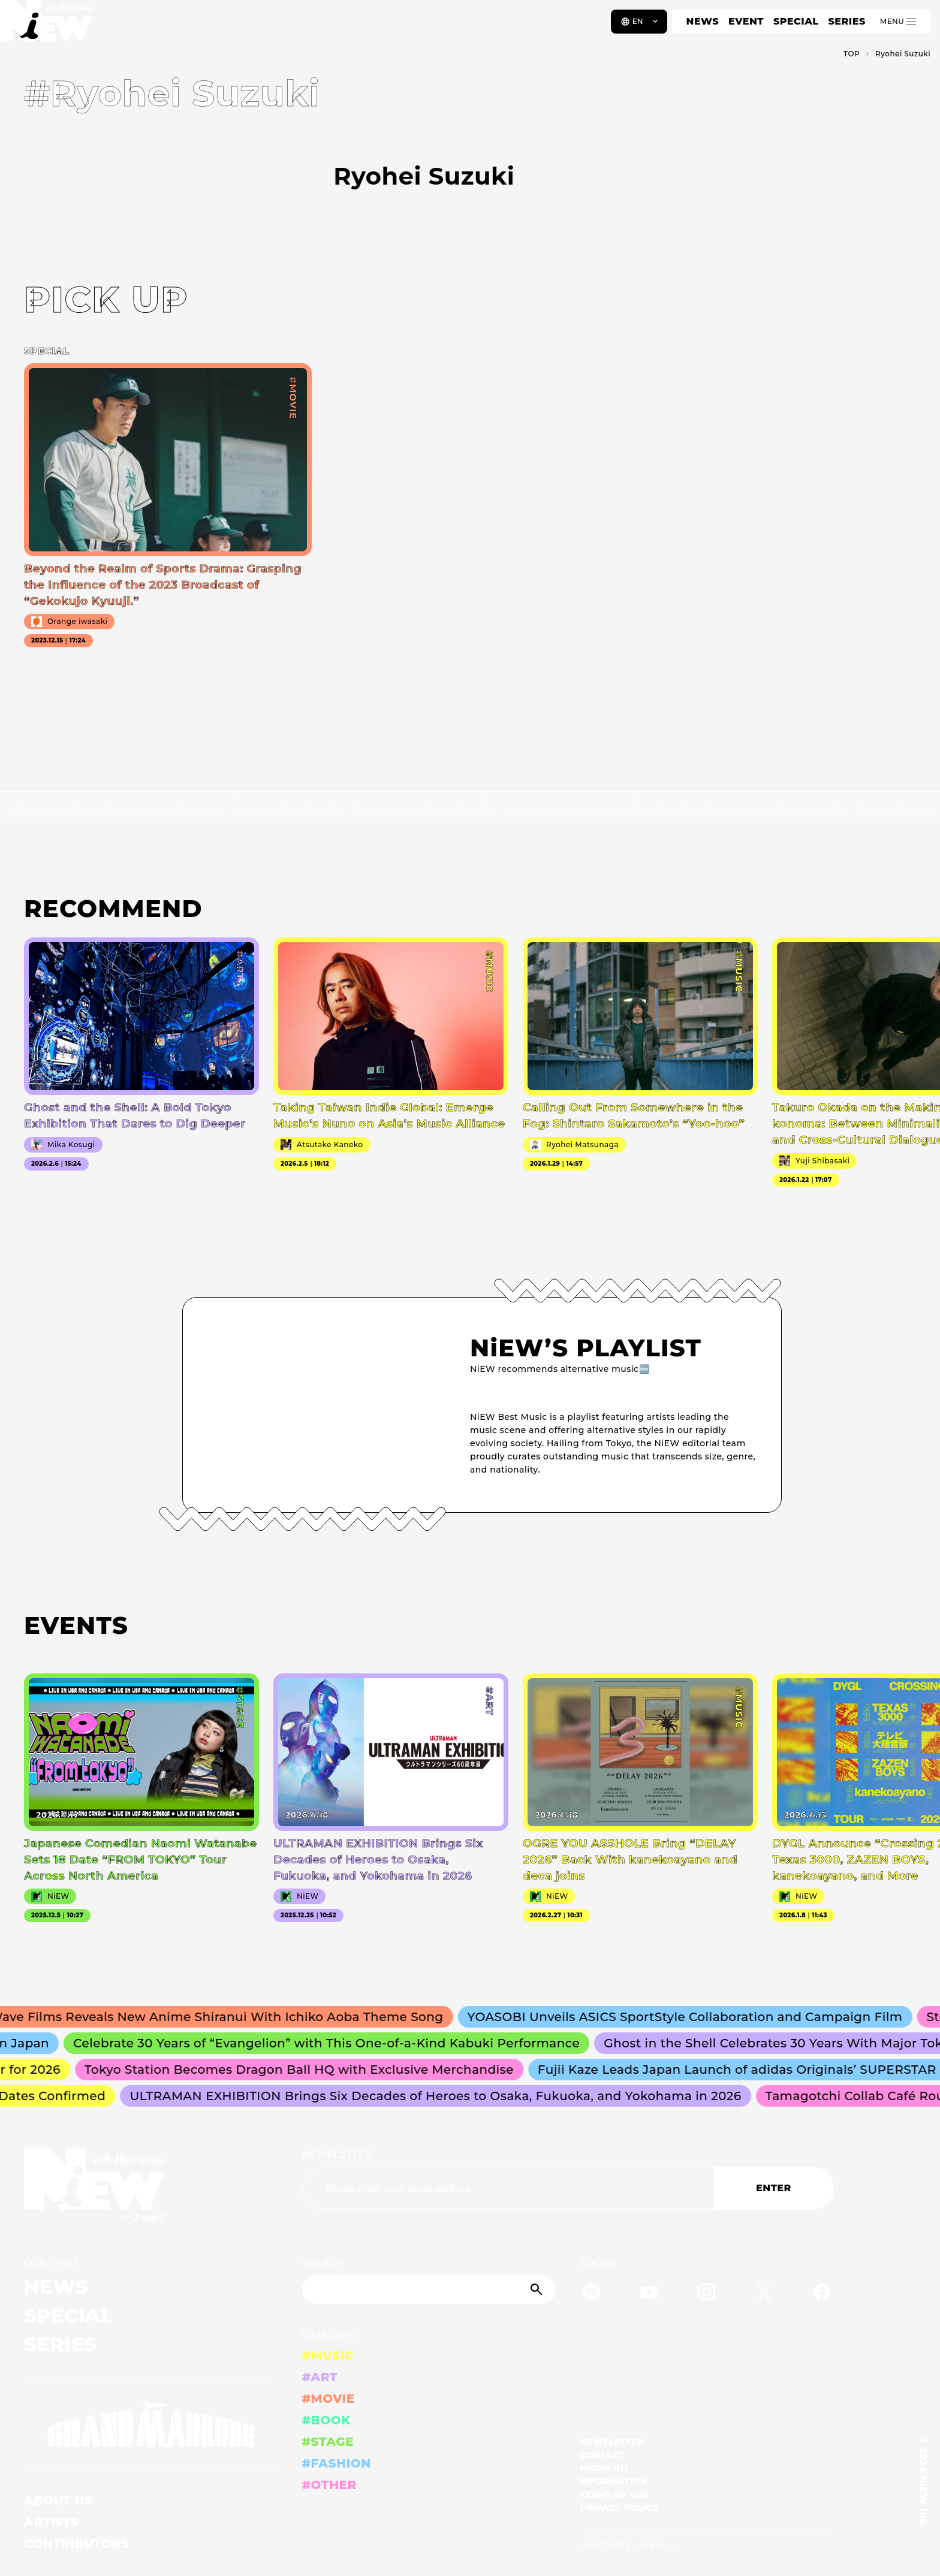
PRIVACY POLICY (619, 2507)
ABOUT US (58, 2500)
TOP (851, 53)
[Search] (429, 2289)
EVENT (746, 21)
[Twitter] (764, 2294)
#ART (320, 2377)
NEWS (702, 21)
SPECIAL (796, 21)
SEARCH (323, 2263)
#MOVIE (328, 2398)
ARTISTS (51, 2522)
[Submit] (538, 2289)
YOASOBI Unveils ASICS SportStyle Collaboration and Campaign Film (691, 2017)
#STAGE (328, 2442)
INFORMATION (613, 2481)
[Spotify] (592, 2294)
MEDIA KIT (604, 2468)
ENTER (773, 2188)
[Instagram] (707, 2294)
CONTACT (602, 2455)
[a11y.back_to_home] (49, 26)
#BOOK (326, 2420)
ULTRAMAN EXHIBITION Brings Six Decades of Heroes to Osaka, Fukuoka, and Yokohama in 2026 (439, 2096)
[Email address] (508, 2188)
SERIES (846, 21)
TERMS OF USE (614, 2494)
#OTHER (329, 2485)
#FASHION (336, 2463)
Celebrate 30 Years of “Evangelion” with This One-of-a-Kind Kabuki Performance (332, 2043)
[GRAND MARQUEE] (151, 2425)
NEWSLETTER (337, 2154)
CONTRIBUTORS (76, 2543)
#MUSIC (328, 2355)
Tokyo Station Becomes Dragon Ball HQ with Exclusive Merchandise (303, 2069)
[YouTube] (649, 2294)
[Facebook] (822, 2294)
